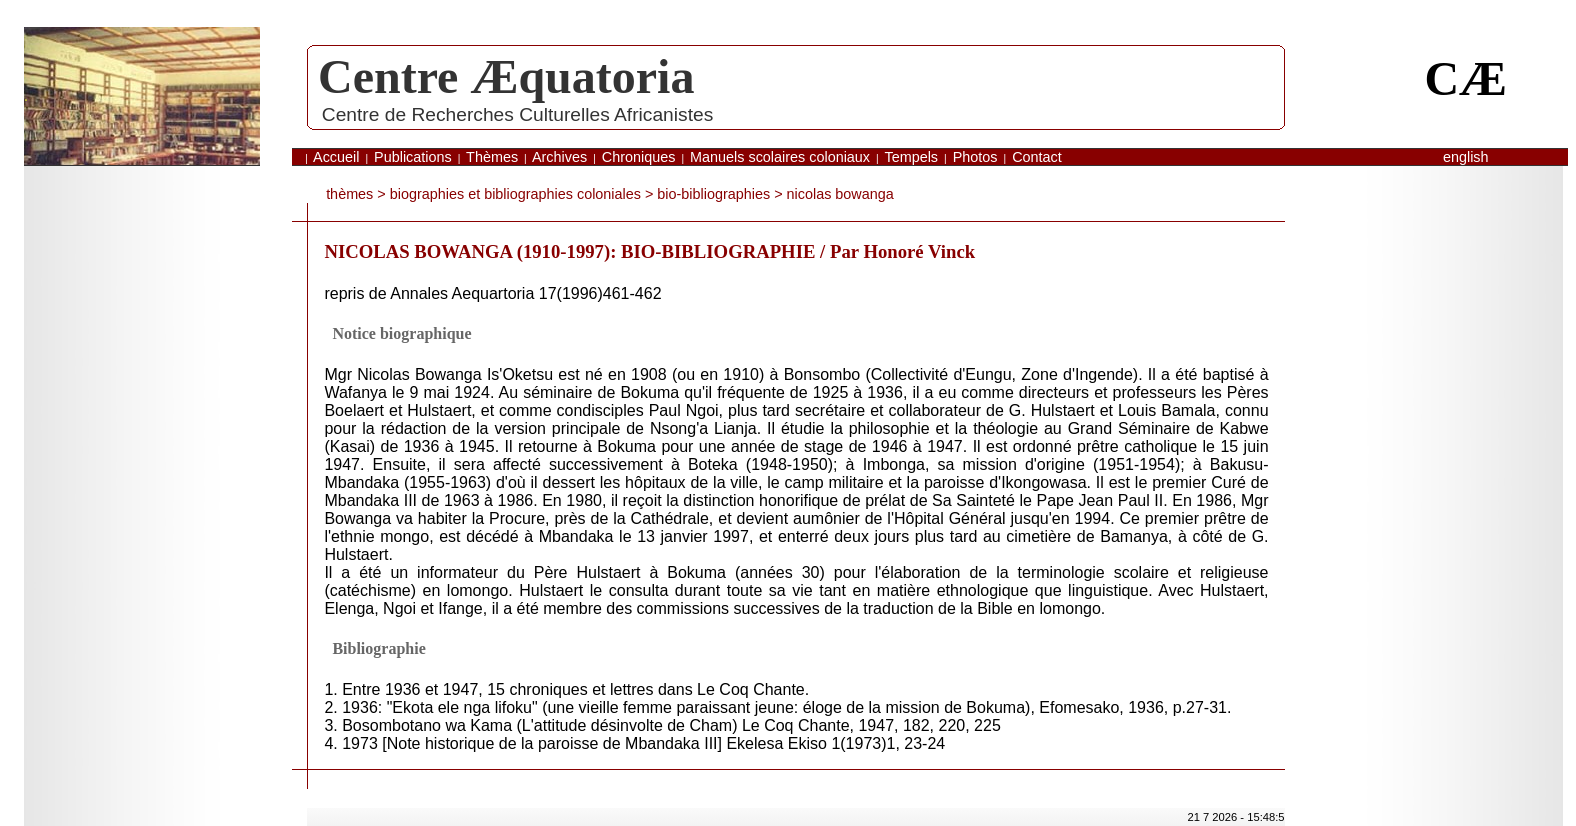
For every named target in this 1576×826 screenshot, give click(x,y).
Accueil (336, 157)
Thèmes (492, 157)
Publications (413, 157)
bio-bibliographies (713, 194)
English (1466, 157)
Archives (559, 157)
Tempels (911, 157)
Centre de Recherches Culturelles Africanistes (517, 114)
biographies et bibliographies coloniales (515, 194)
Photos (975, 157)
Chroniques (639, 157)
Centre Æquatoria (506, 76)
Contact (1037, 157)
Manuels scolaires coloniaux (780, 157)
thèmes (349, 194)
